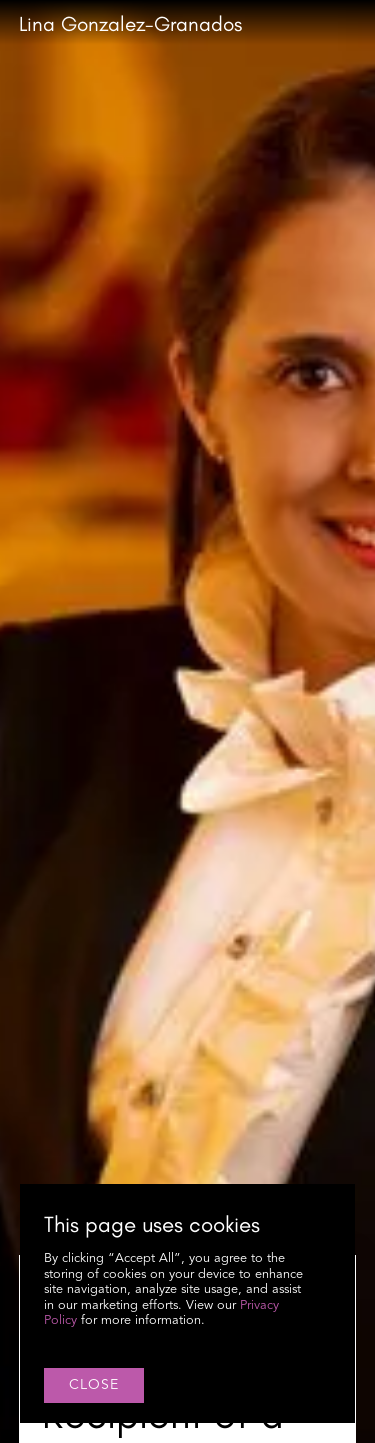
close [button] (94, 1385)
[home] (130, 24)
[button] (356, 24)
